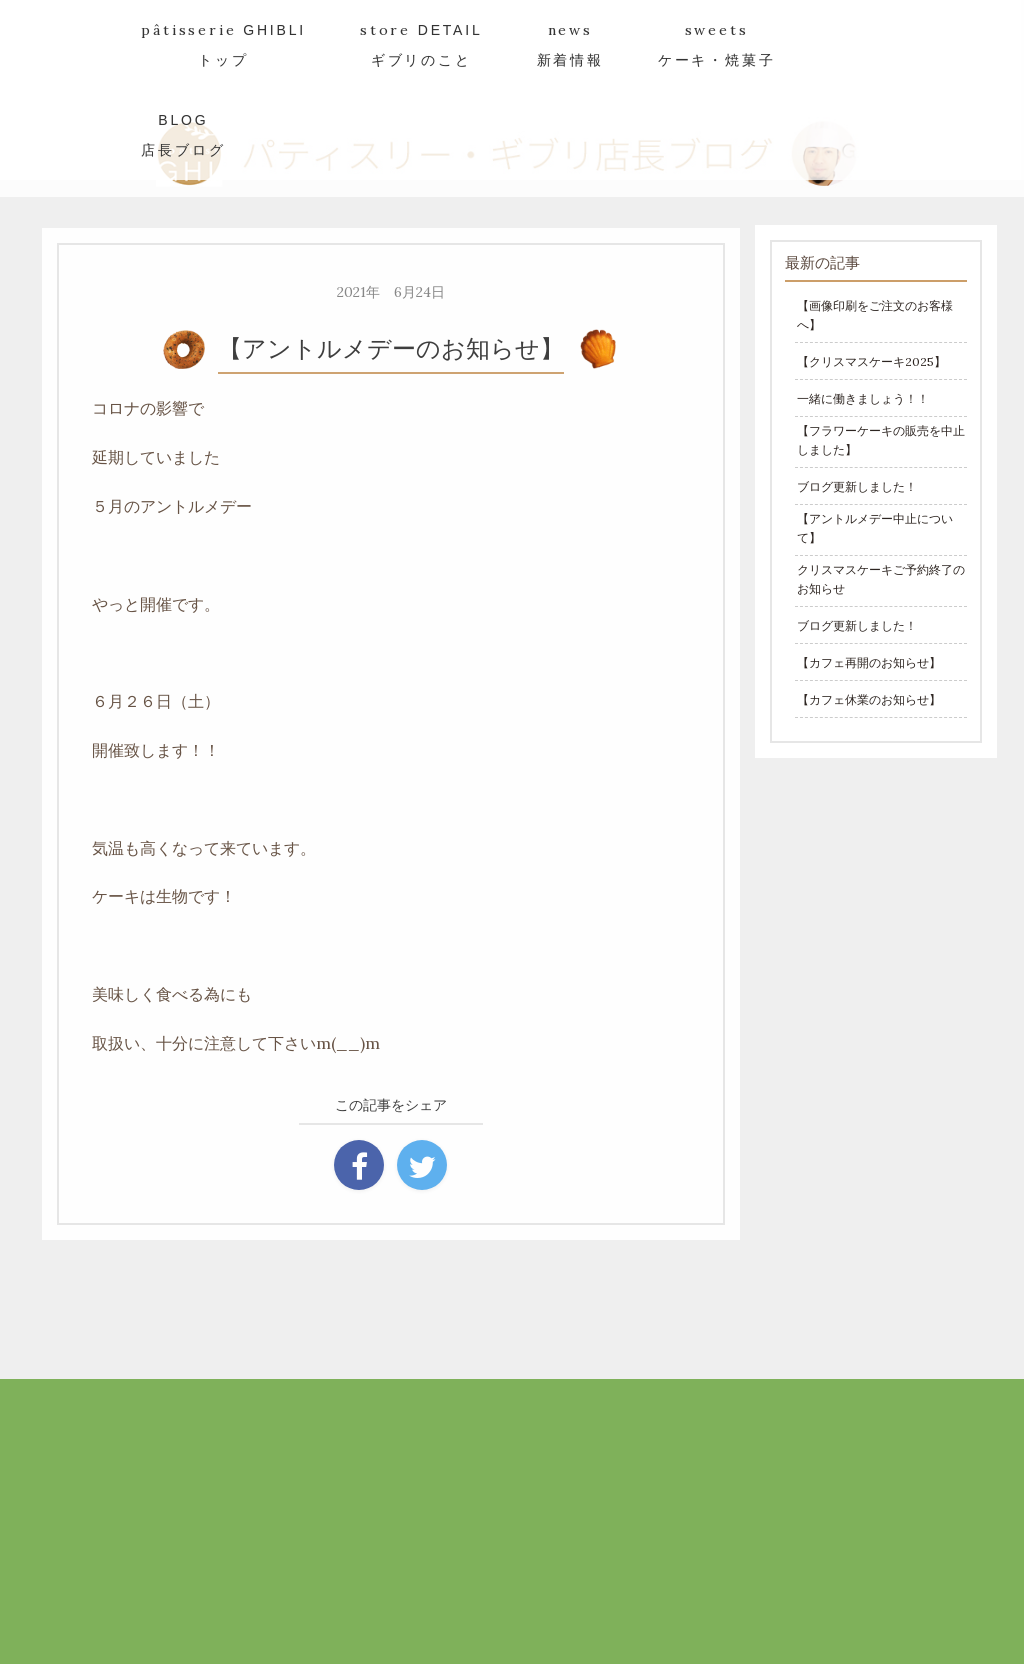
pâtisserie (223, 44)
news (570, 44)
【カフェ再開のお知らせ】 (869, 662)
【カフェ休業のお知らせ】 (869, 699)
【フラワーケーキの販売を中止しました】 (881, 440)
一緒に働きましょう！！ (863, 398)
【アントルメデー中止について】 (875, 528)
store (421, 44)
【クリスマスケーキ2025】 (871, 361)
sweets (717, 44)
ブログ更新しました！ (857, 486)
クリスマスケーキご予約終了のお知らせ (881, 579)
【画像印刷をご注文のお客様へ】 (875, 315)
